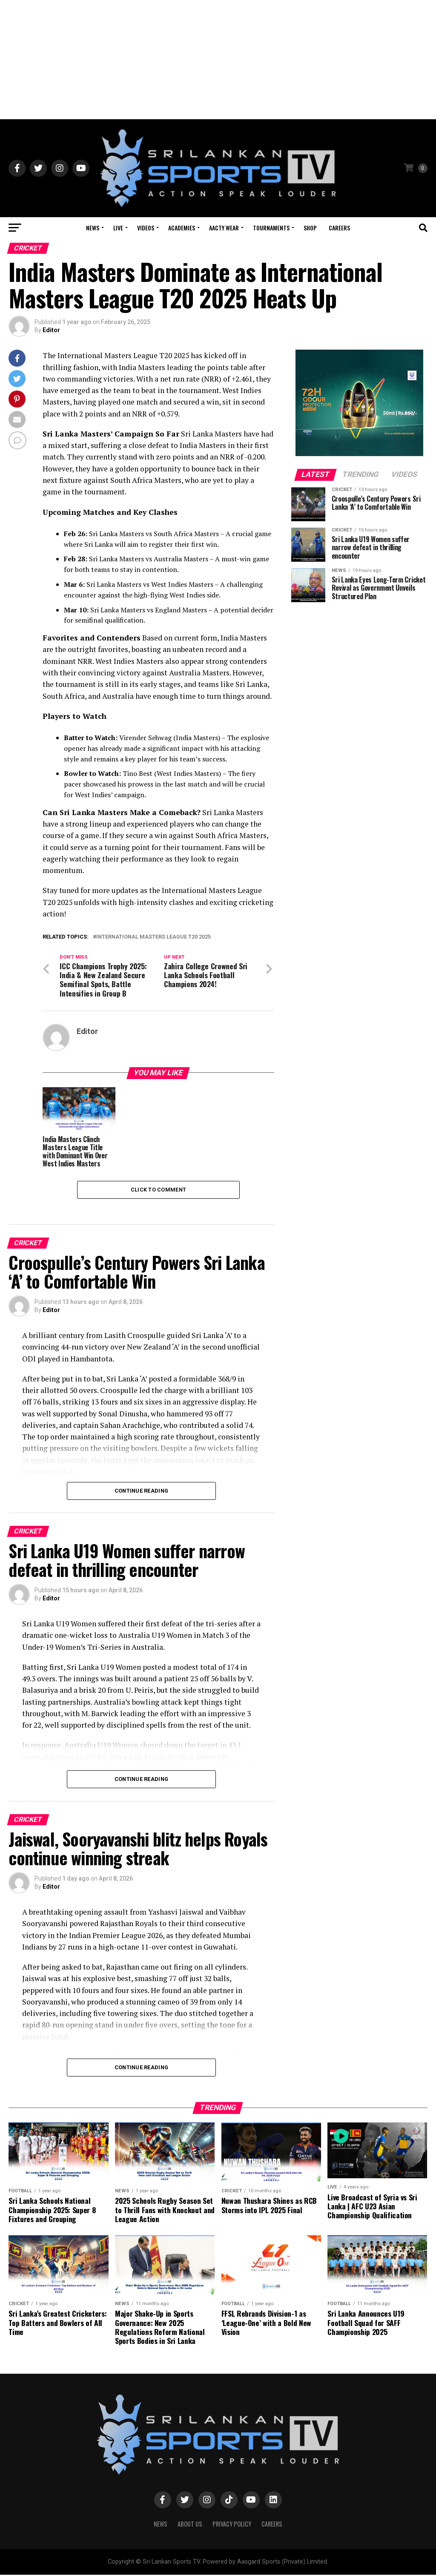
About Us (190, 2525)
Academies (181, 227)
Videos (145, 227)
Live (118, 227)
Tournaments (271, 227)
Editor (51, 330)
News (92, 227)
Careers (339, 227)
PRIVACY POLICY (231, 2525)
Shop (310, 227)
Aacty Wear (224, 227)
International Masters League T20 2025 (153, 937)
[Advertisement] (218, 59)
